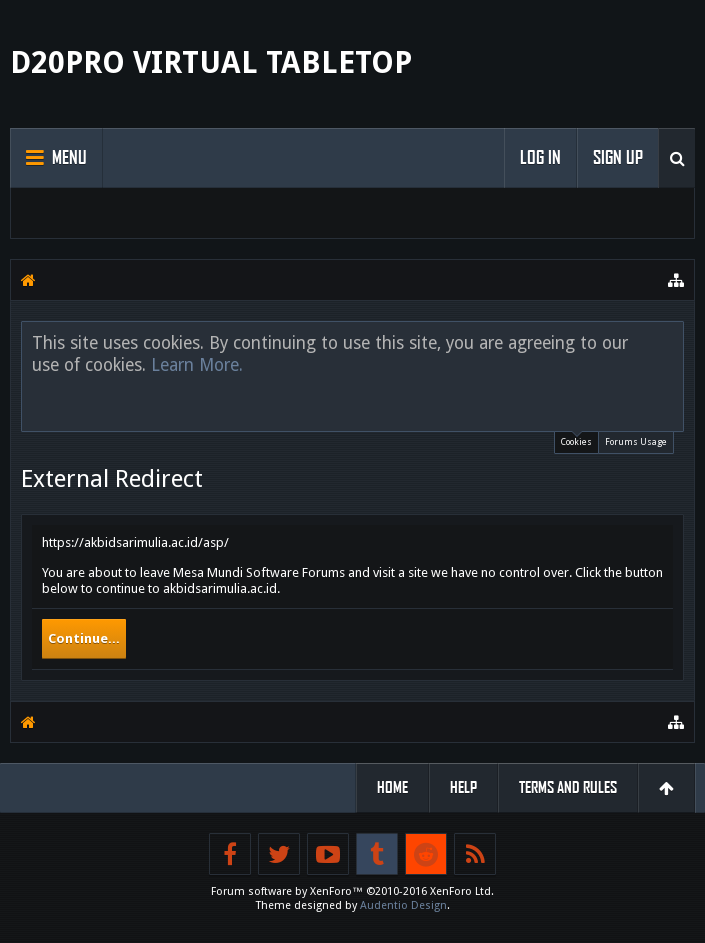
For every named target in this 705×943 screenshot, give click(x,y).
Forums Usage (636, 442)
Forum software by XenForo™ (352, 891)
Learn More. (197, 365)
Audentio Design (403, 905)
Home (392, 787)
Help (463, 787)
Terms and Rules (568, 787)
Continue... (84, 638)
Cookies (576, 439)
